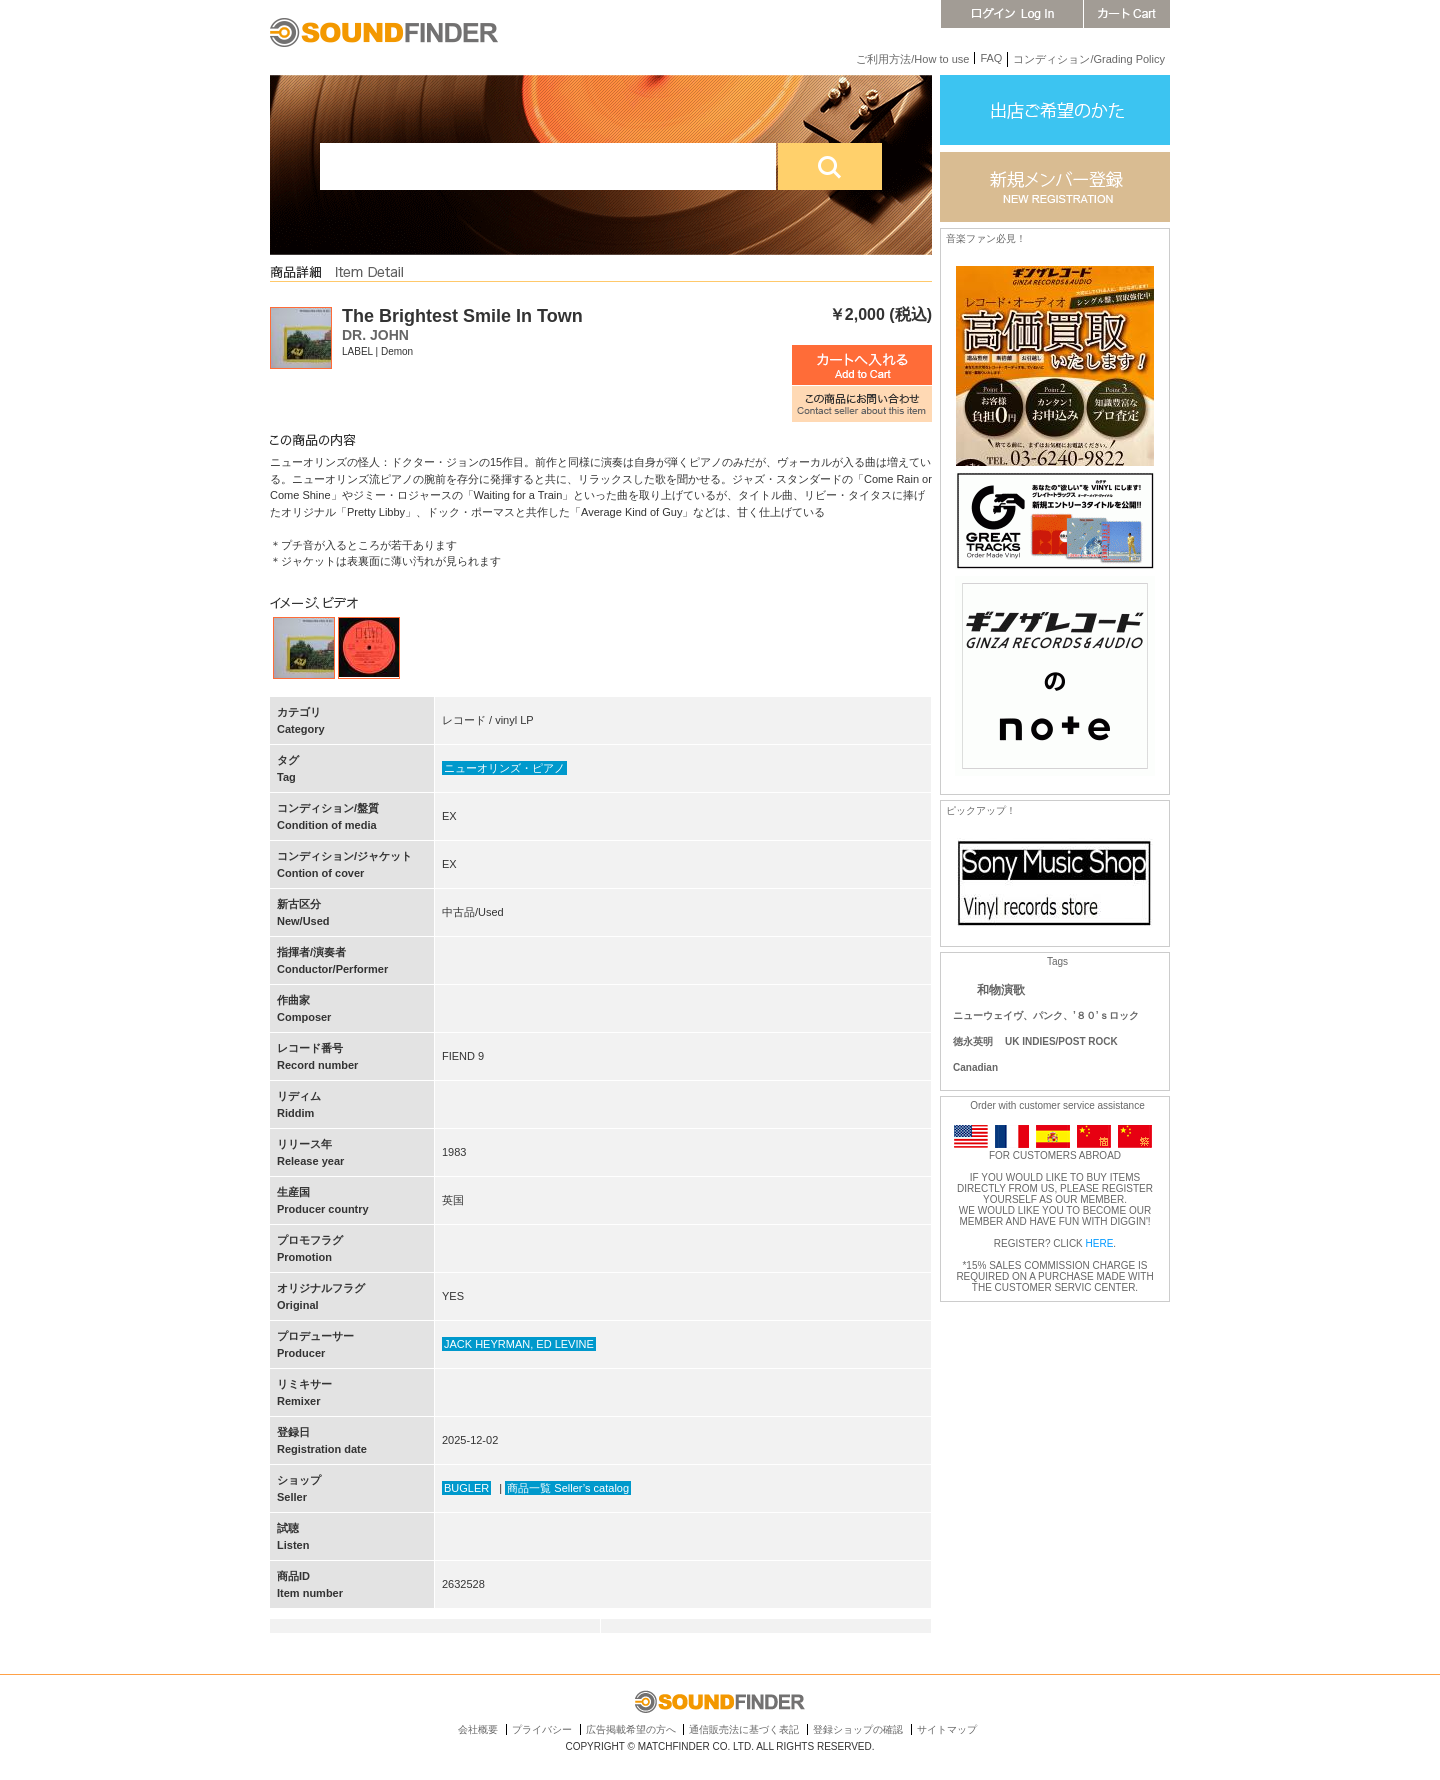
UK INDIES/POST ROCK (1061, 1041)
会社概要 (478, 1729)
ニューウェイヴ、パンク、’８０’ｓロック (1046, 1015)
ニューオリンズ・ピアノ (504, 768)
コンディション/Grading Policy (1089, 59)
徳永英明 (973, 1041)
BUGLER (466, 1488)
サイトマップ (947, 1729)
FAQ (991, 58)
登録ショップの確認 (858, 1729)
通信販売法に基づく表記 (744, 1729)
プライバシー (542, 1729)
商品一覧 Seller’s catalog (568, 1488)
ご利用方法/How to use (912, 59)
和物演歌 (1001, 990)
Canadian (975, 1067)
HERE (1100, 1243)
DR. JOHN (375, 335)
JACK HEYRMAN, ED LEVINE (519, 1344)
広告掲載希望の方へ (631, 1729)
